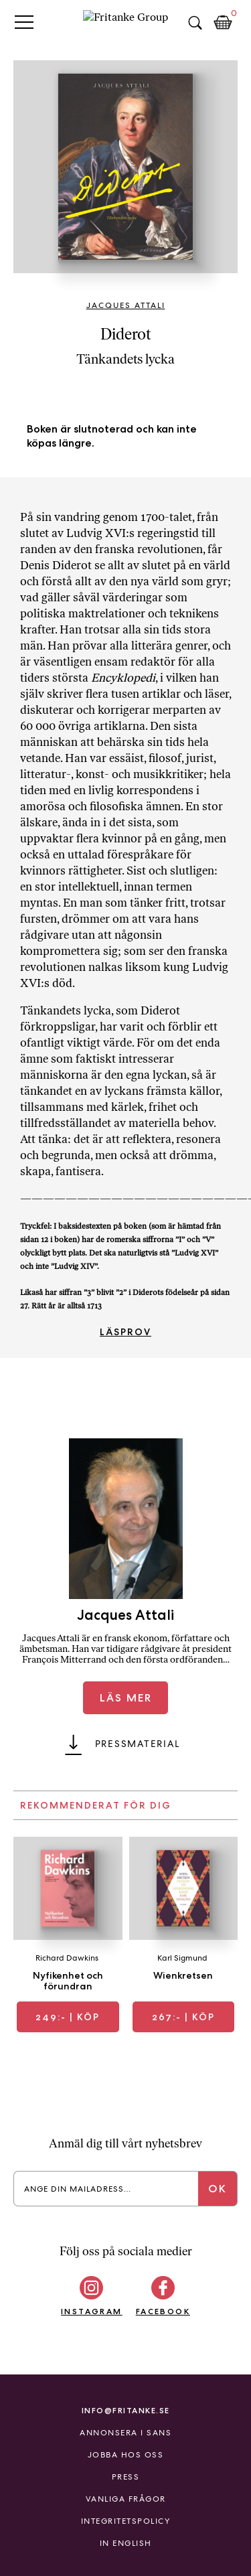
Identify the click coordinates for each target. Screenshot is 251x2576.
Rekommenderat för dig (95, 1805)
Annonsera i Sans (125, 2432)
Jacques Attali (125, 305)
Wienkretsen (183, 1975)
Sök (194, 22)
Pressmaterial (137, 1744)
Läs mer (126, 1697)
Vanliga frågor (126, 2499)
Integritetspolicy (126, 2521)
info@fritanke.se (126, 2410)
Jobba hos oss (126, 2454)
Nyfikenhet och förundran (68, 1980)
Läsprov (125, 1332)
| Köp (67, 2017)
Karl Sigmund (182, 1958)
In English (126, 2543)
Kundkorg (223, 22)
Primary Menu (24, 22)
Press (126, 2477)
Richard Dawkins (66, 1958)
